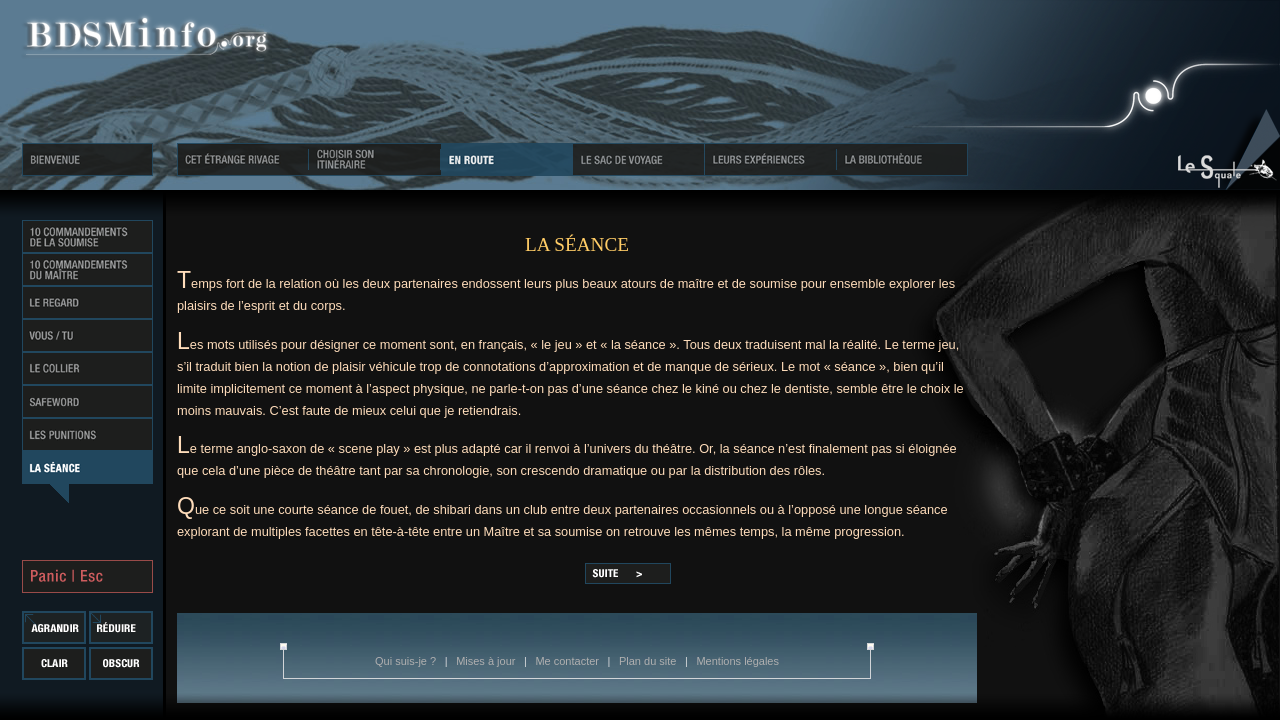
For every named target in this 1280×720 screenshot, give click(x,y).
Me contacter (568, 661)
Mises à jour (487, 661)
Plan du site (649, 661)
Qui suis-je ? (407, 661)
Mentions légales (737, 661)
